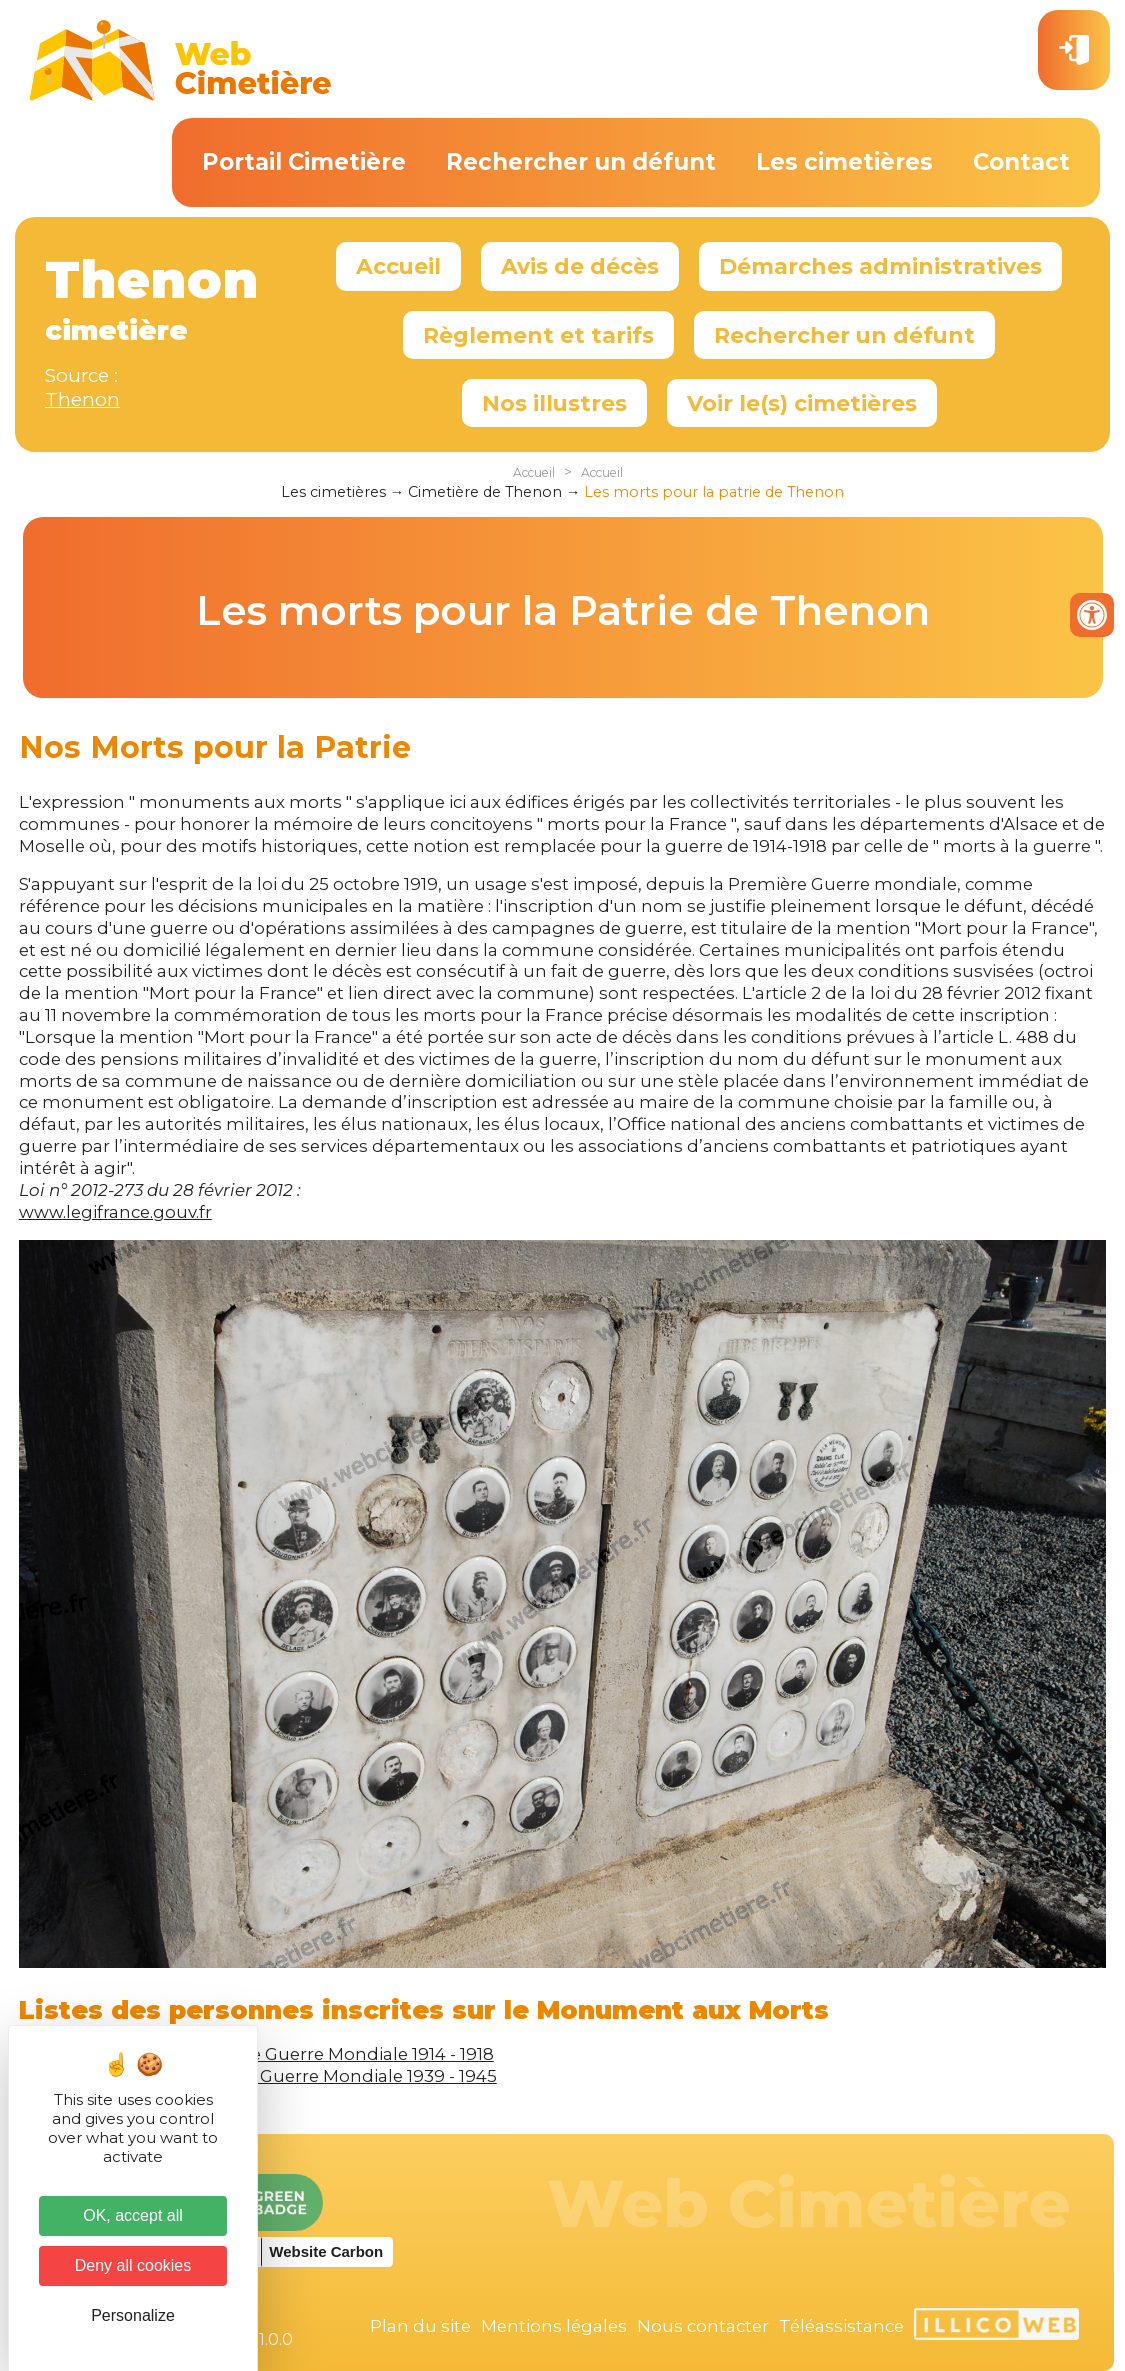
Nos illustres (554, 403)
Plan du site (420, 2326)
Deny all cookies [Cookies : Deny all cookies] (133, 2265)
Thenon (82, 399)
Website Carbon (326, 2251)
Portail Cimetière (304, 162)
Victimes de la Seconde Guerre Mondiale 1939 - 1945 (278, 2076)
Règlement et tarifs (538, 335)
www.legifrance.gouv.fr (115, 1212)
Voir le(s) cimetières (802, 403)
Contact (1021, 162)
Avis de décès (580, 266)
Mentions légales (554, 2326)
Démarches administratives (880, 266)
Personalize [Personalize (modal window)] (133, 2315)
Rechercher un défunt (581, 162)
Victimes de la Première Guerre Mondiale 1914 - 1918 (276, 2054)
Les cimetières (844, 162)
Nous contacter (703, 2326)
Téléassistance (841, 2326)
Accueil (398, 266)
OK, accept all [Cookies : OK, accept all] (133, 2215)
